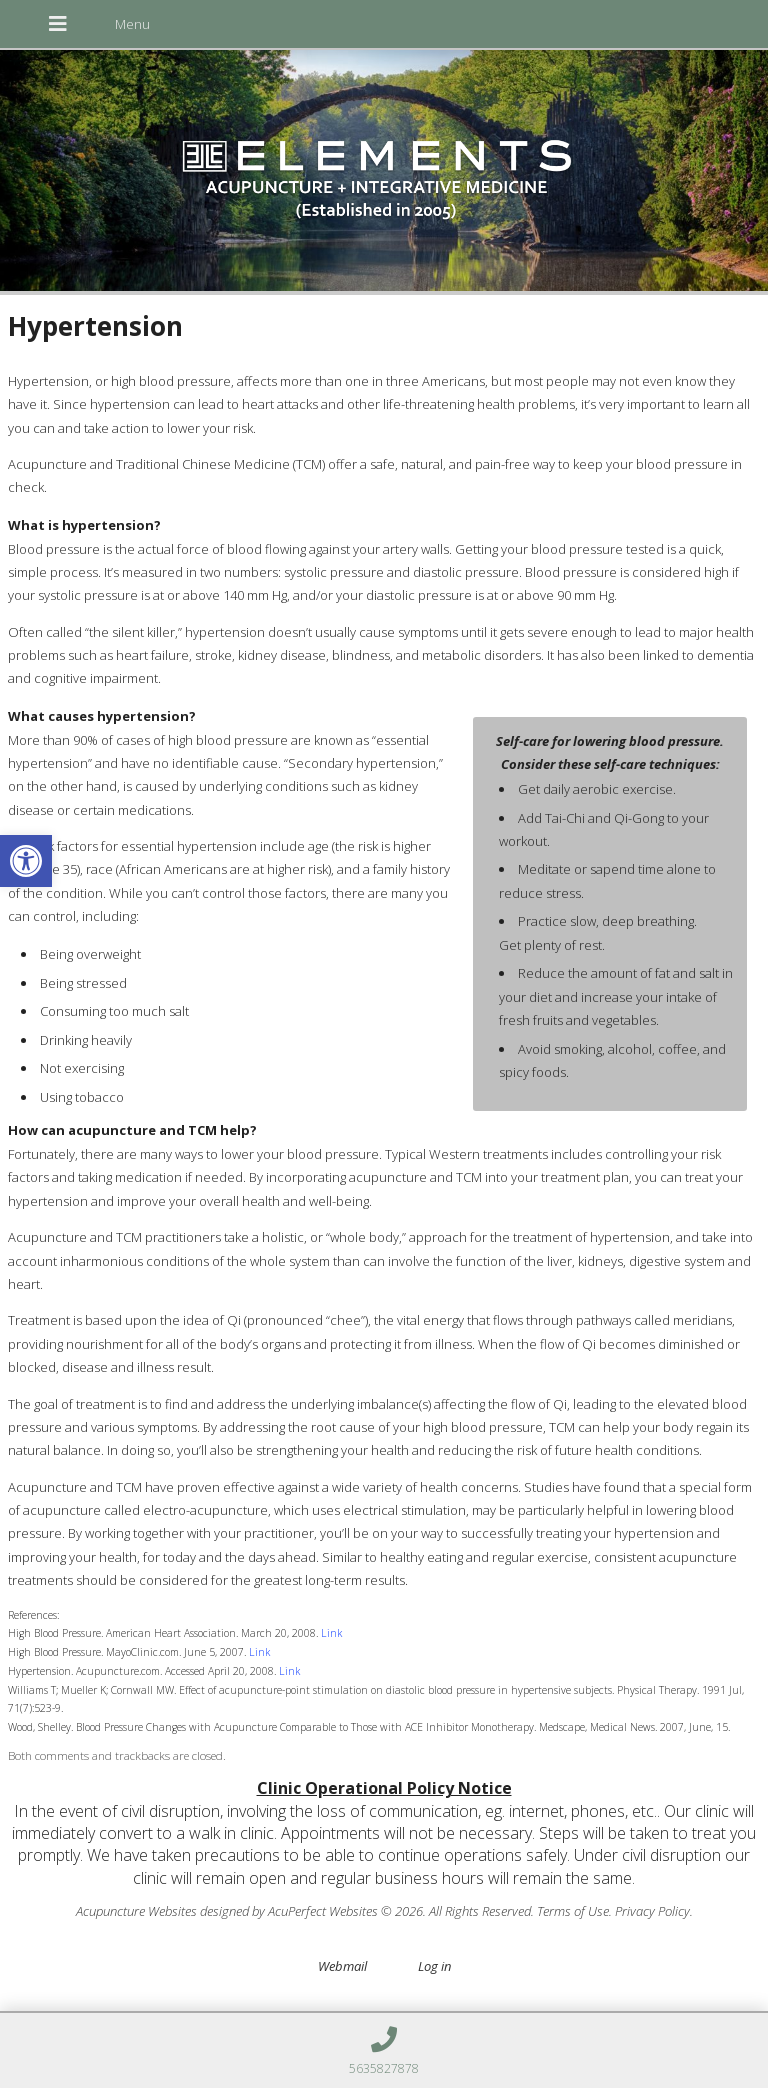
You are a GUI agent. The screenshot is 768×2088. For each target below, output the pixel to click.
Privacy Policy (652, 1911)
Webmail (342, 1966)
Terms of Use (573, 1911)
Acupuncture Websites (136, 1911)
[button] (26, 861)
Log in (434, 1966)
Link (331, 1633)
